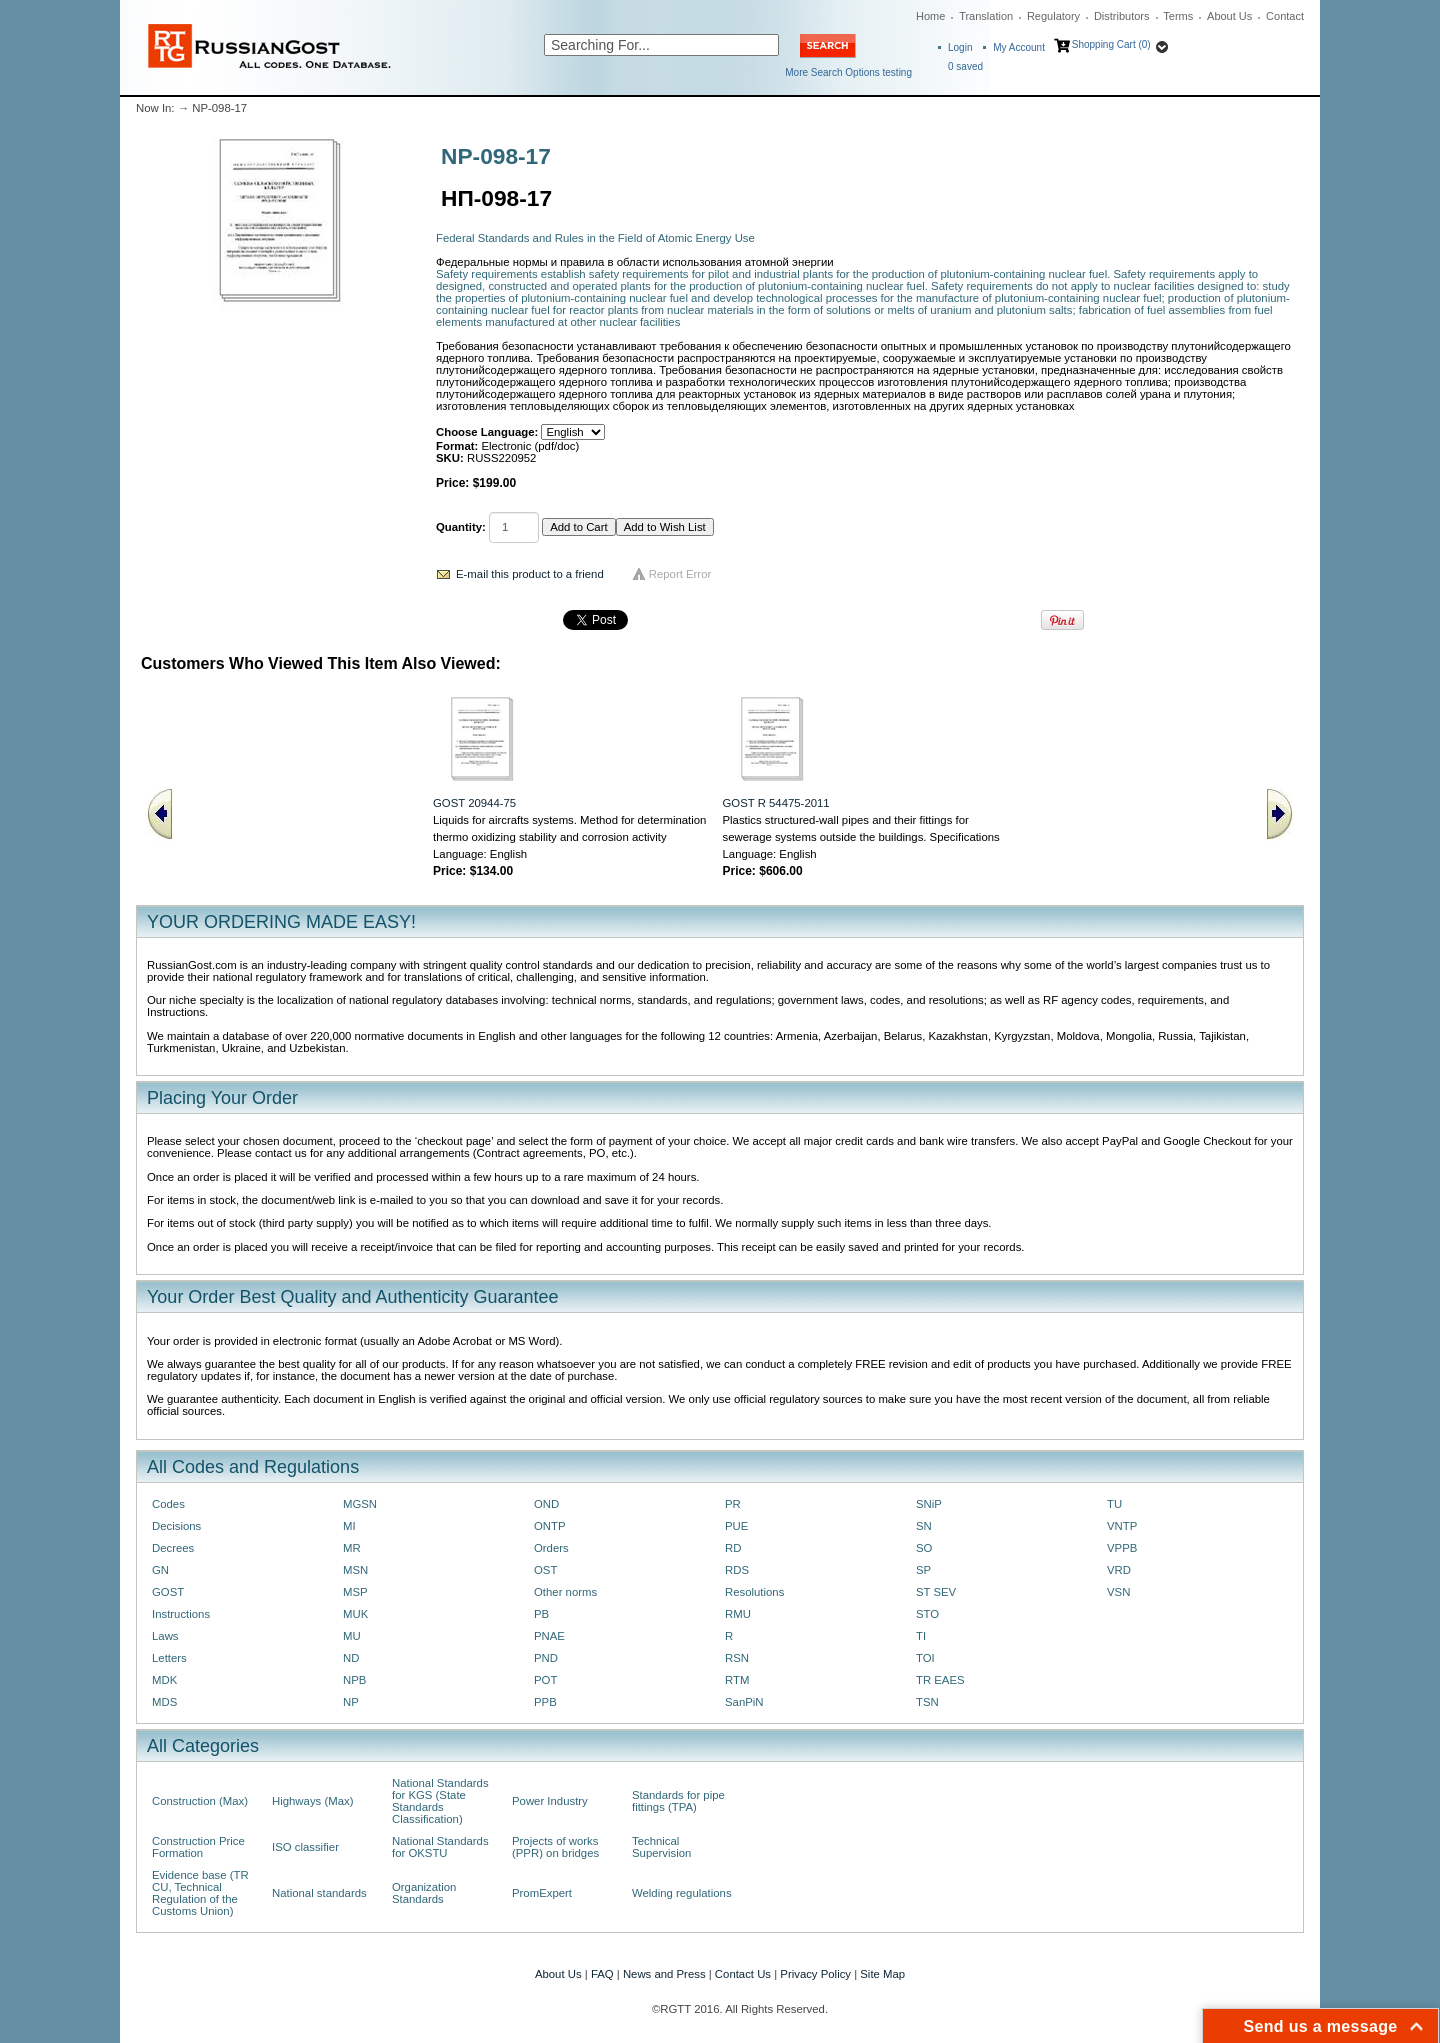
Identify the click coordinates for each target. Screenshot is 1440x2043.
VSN (1118, 1592)
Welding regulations (682, 1893)
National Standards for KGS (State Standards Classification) (440, 1801)
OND (546, 1504)
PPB (545, 1702)
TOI (925, 1658)
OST (545, 1570)
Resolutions (754, 1592)
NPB (354, 1680)
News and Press (664, 1974)
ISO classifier (305, 1847)
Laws (165, 1636)
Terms (1178, 16)
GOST (168, 1592)
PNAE (549, 1636)
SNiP (929, 1504)
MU (352, 1636)
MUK (355, 1614)
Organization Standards (424, 1893)
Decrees (173, 1548)
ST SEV (936, 1592)
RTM (737, 1680)
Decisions (176, 1526)
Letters (169, 1658)
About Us (1229, 16)
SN (924, 1526)
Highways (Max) (312, 1801)
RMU (738, 1614)
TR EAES (940, 1680)
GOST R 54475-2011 (776, 803)
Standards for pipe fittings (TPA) (678, 1801)
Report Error (680, 574)
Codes (168, 1504)
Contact (1285, 16)
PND (546, 1658)
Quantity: (461, 527)
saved (965, 66)
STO (927, 1614)
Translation (986, 16)
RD (733, 1548)
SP (923, 1570)
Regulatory (1053, 16)
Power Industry (550, 1801)
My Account (1019, 47)
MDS (164, 1702)
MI (349, 1526)
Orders (551, 1548)
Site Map (882, 1974)
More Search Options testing (848, 72)
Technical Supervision (661, 1847)
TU (1114, 1504)
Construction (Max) (200, 1801)
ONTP (550, 1526)
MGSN (360, 1504)
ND (351, 1658)
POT (545, 1680)
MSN (355, 1570)
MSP (355, 1592)
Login (960, 47)
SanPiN (744, 1702)
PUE (736, 1526)
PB (541, 1614)
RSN (737, 1658)
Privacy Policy (815, 1974)
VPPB (1122, 1548)
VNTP (1122, 1526)
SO (924, 1548)
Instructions (181, 1614)
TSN (927, 1702)
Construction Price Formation (198, 1847)
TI (921, 1636)
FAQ (602, 1974)
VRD (1119, 1570)
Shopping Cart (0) (1111, 44)
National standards (319, 1893)
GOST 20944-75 (474, 803)
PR (733, 1504)
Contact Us (743, 1974)
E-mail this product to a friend (530, 574)
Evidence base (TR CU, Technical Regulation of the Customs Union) (200, 1893)
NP (351, 1702)
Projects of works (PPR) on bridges (555, 1847)
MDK (164, 1680)
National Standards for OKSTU (440, 1847)
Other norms (565, 1592)
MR (352, 1548)
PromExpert (542, 1893)
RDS (737, 1570)
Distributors (1122, 16)
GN (160, 1570)
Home (930, 16)
